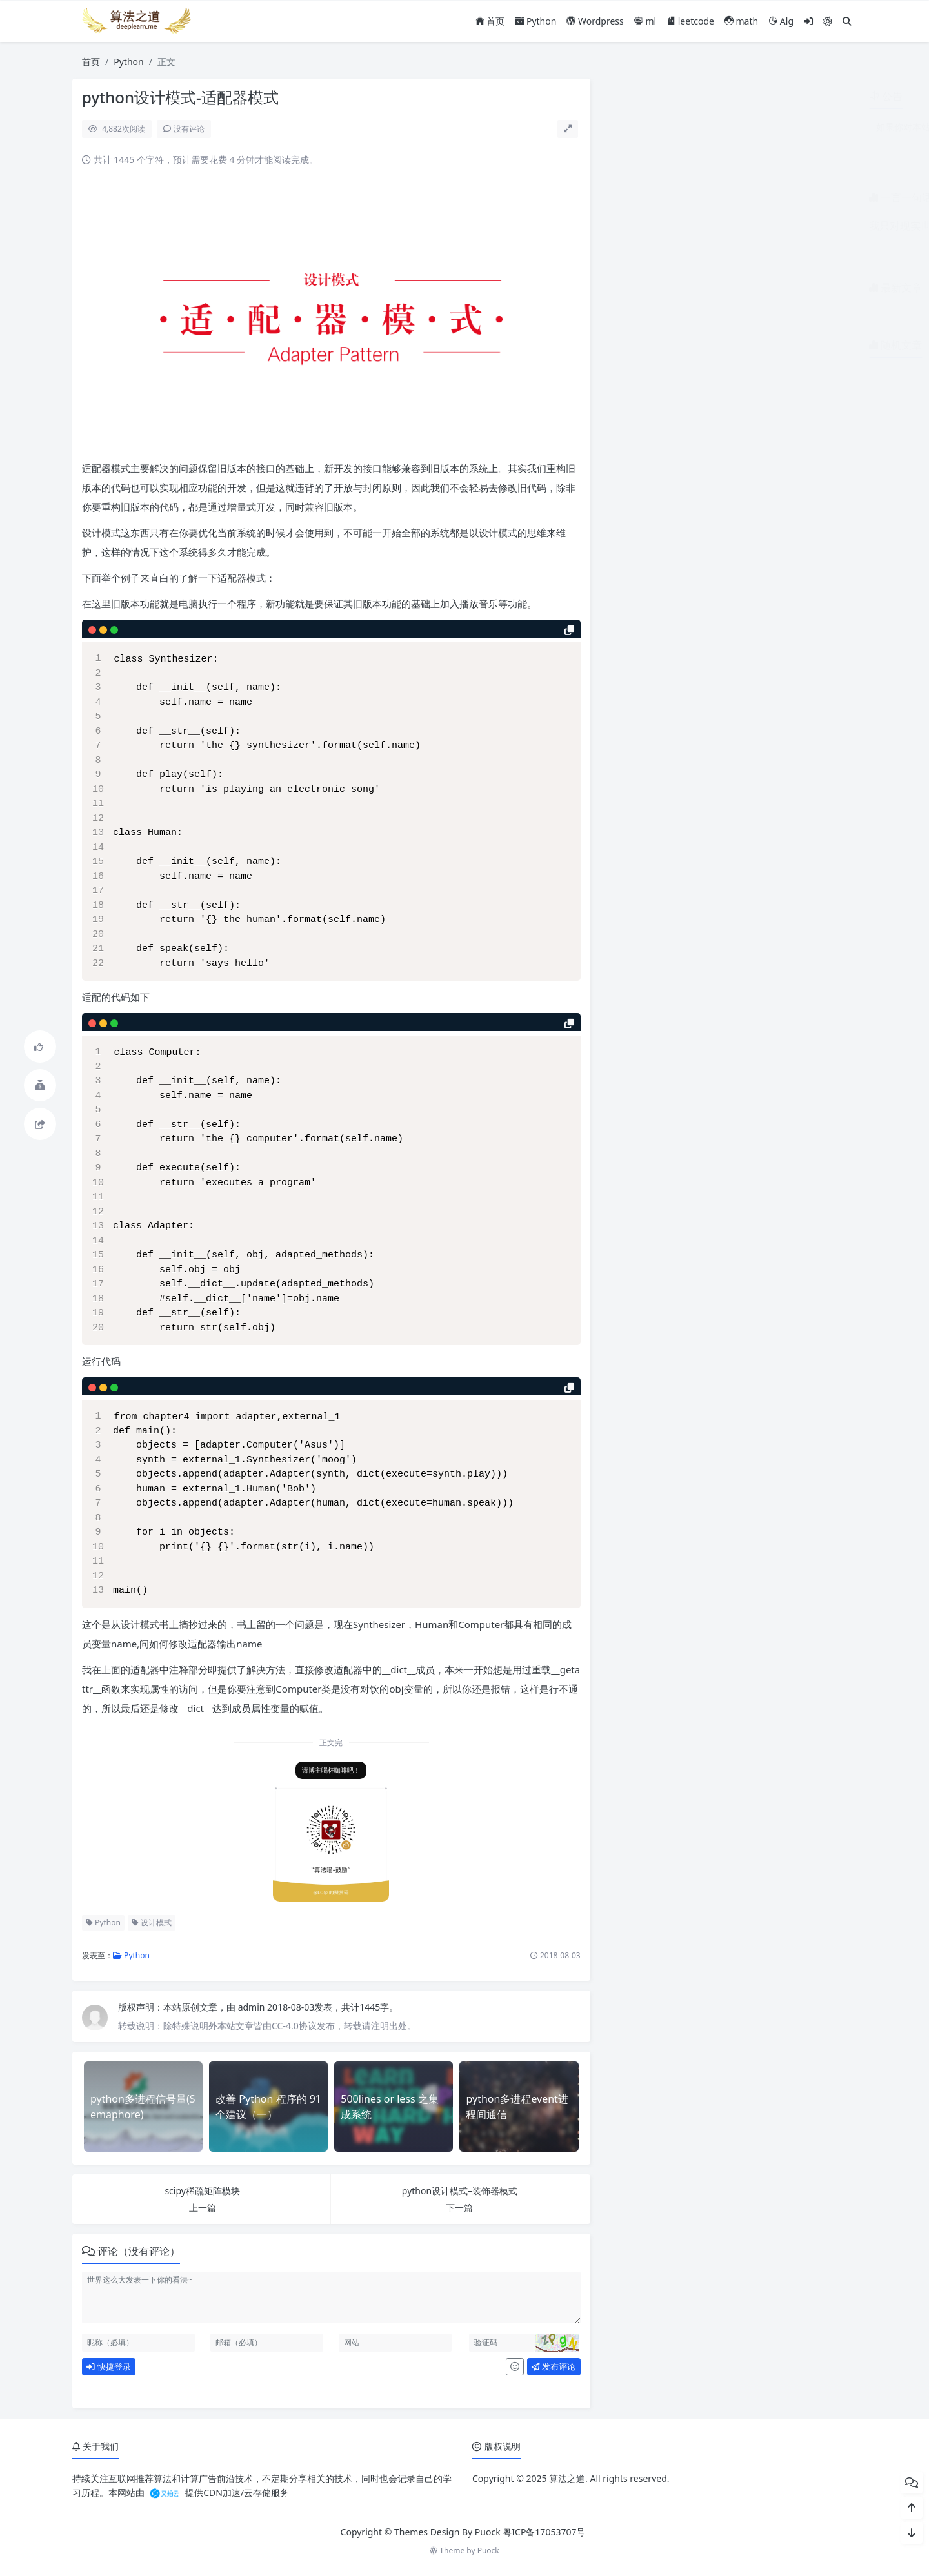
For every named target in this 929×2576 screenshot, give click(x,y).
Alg (781, 21)
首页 (490, 21)
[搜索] (847, 21)
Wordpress (594, 21)
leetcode (690, 21)
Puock (488, 2550)
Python (535, 21)
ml (645, 21)
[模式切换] (827, 21)
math (741, 21)
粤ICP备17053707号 (544, 2532)
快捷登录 (108, 2366)
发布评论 (553, 2366)
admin (252, 2007)
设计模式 (152, 1922)
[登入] (808, 21)
